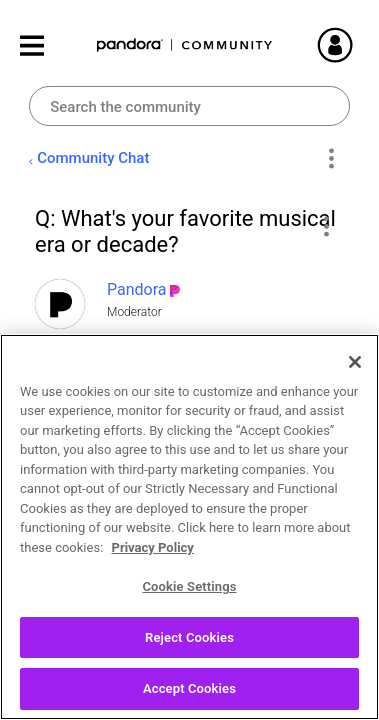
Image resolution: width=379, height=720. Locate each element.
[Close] (355, 362)
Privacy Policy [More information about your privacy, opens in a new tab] (153, 547)
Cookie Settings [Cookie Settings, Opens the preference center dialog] (189, 586)
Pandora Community (185, 45)
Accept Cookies (189, 688)
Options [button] (331, 159)
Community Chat (93, 158)
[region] (189, 527)
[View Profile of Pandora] (137, 289)
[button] (325, 226)
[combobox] (189, 106)
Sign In (344, 45)
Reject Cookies (189, 637)
